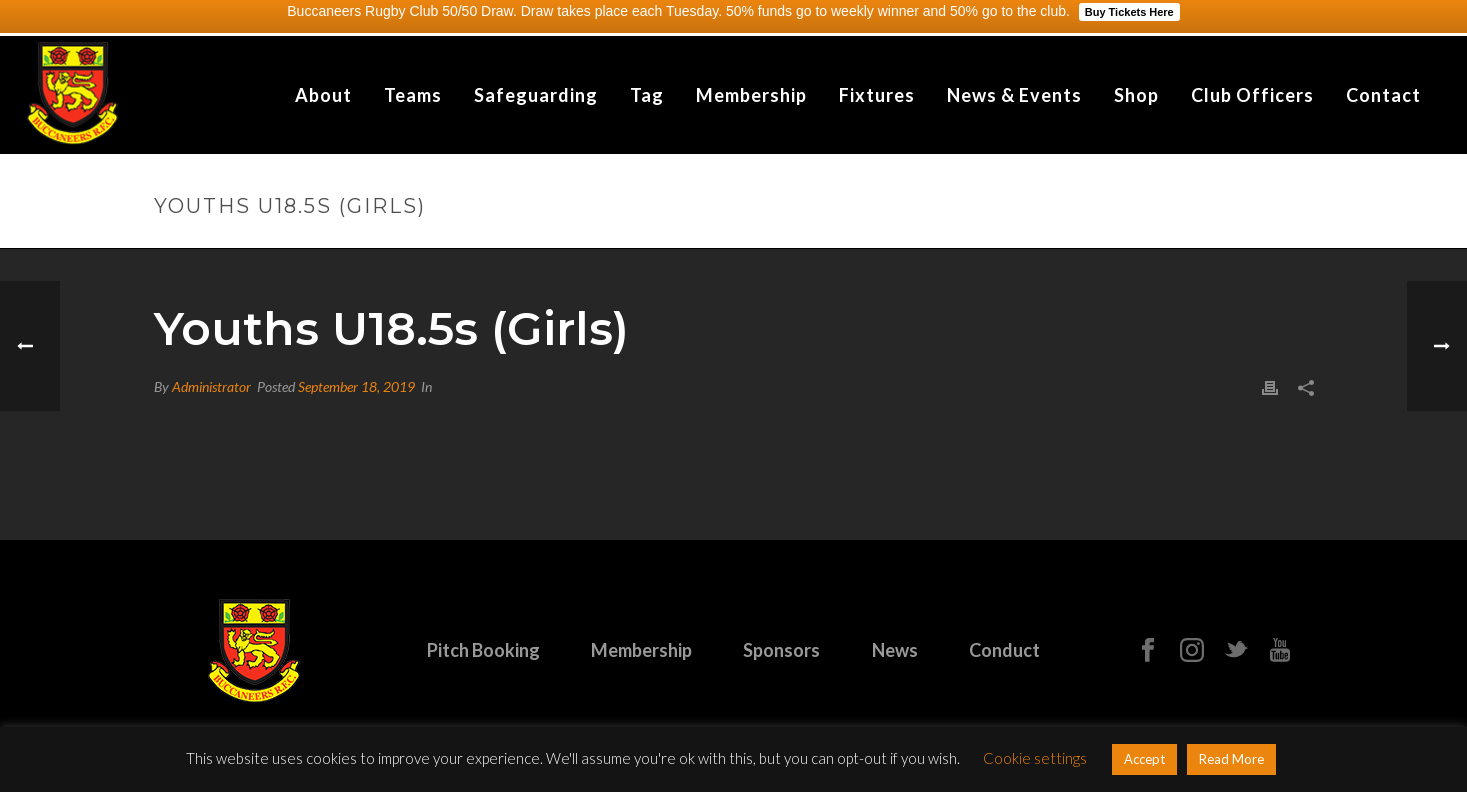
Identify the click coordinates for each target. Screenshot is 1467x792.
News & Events (1014, 95)
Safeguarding (536, 95)
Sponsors (781, 650)
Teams (413, 95)
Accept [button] (1144, 759)
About (323, 95)
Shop (1136, 95)
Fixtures (877, 95)
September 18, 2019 (356, 386)
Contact (1383, 95)
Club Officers (1252, 95)
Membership (751, 95)
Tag (647, 95)
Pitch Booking (483, 650)
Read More (1231, 759)
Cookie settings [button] (1035, 758)
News (895, 650)
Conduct (1004, 650)
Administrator (211, 386)
